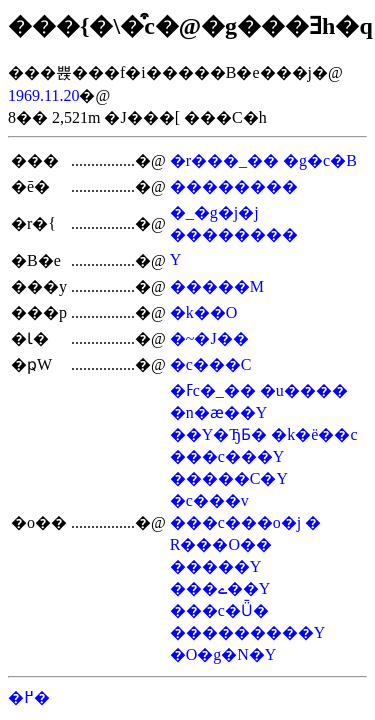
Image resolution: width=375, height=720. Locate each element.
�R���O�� (221, 544)
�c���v (209, 500)
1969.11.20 (43, 95)
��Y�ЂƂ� (219, 434)
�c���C (211, 364)
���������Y (247, 632)
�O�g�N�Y (223, 654)
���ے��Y (220, 588)
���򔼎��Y (176, 259)
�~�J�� (209, 338)
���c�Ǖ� (219, 610)
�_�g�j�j (214, 212)
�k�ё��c (314, 434)
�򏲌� (313, 522)
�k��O (204, 312)
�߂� (29, 697)
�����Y (215, 566)
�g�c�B (320, 160)
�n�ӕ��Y (218, 412)
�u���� (304, 390)
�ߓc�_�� (213, 390)
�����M (217, 286)
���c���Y (227, 456)
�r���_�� (224, 160)
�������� (234, 186)
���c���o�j (236, 522)
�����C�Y (229, 478)
